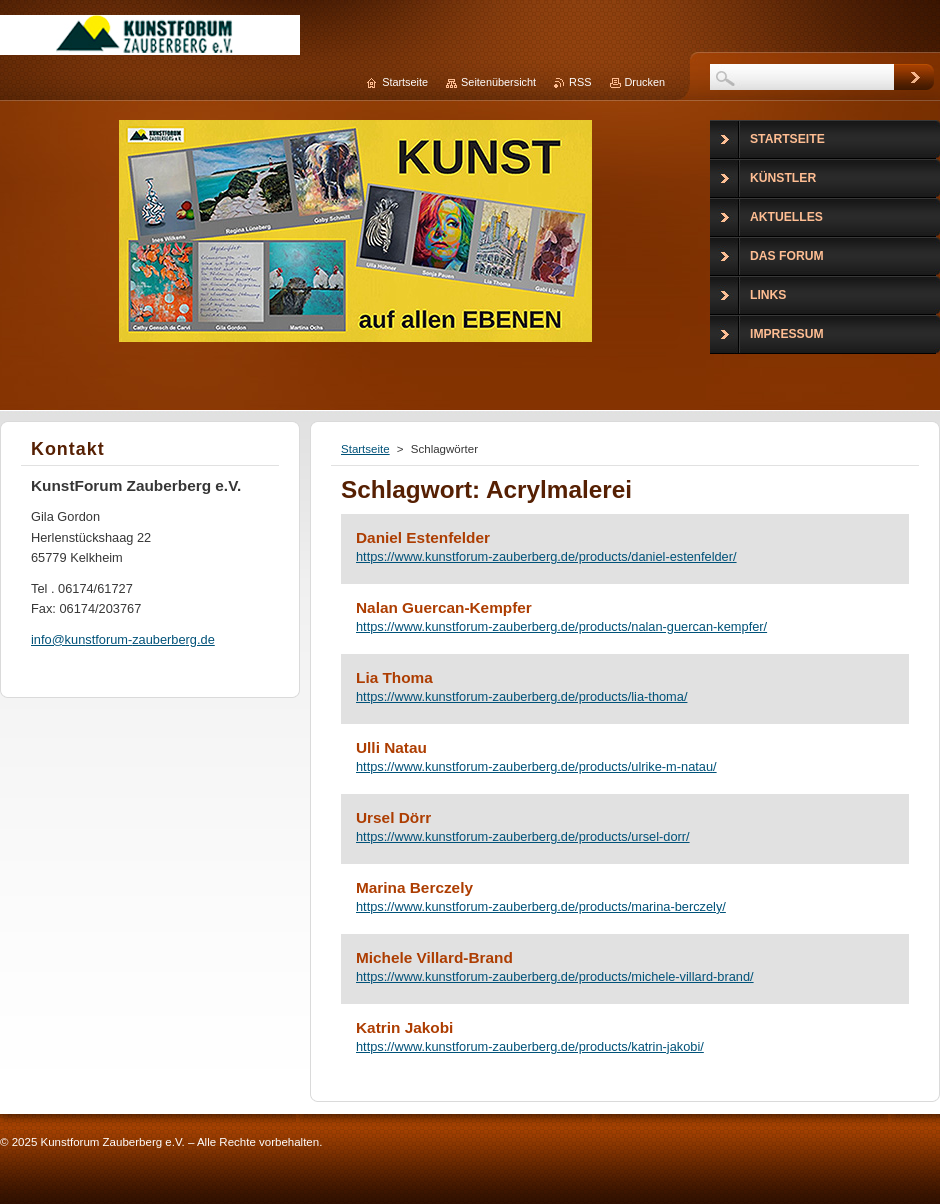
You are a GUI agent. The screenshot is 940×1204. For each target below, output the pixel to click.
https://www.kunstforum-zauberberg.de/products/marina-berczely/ (541, 906)
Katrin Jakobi (404, 1027)
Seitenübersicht (498, 82)
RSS (580, 82)
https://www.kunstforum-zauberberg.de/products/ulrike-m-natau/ (536, 766)
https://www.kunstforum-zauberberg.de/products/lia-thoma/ (521, 696)
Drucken (645, 82)
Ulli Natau (391, 747)
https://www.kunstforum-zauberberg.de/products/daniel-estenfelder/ (546, 556)
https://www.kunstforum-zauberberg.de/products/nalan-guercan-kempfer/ (561, 626)
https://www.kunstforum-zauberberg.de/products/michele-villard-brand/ (555, 976)
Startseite (365, 449)
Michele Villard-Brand (434, 957)
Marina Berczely (414, 887)
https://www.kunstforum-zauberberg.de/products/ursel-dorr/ (523, 836)
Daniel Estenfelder (423, 537)
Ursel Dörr (393, 817)
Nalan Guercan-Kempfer (444, 607)
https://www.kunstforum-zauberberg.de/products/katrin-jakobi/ (530, 1046)
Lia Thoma (394, 677)
